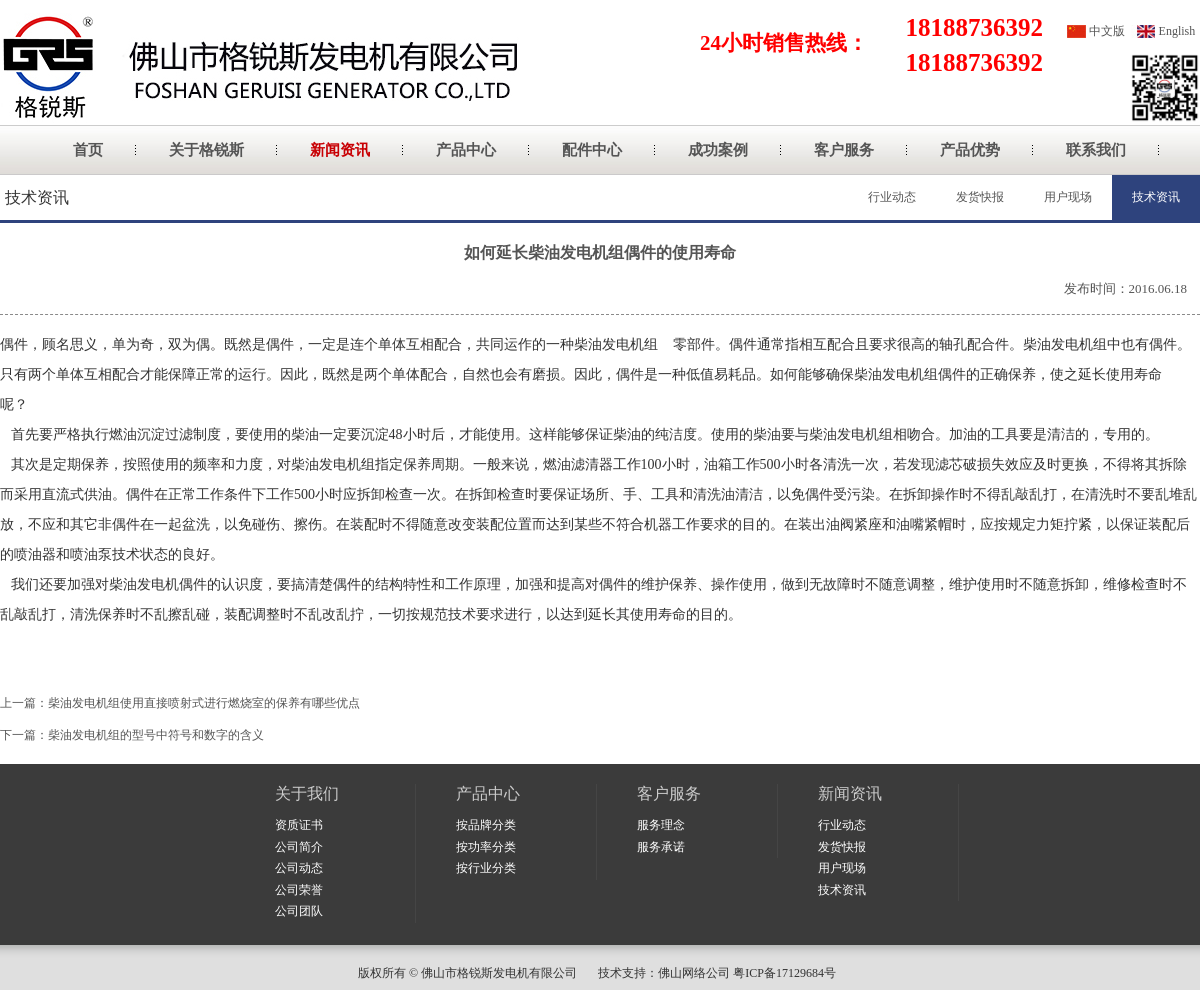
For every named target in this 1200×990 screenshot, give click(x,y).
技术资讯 (1156, 197)
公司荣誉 (299, 890)
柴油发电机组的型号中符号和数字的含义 (156, 735)
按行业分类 (486, 868)
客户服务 (844, 150)
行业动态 (892, 197)
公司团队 (299, 911)
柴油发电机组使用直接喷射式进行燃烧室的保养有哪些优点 (204, 703)
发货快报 (980, 197)
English (1177, 31)
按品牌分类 (486, 825)
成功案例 (718, 150)
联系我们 (1096, 150)
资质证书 (299, 825)
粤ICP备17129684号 (787, 973)
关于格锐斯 (206, 150)
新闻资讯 (340, 150)
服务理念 (661, 825)
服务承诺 (661, 847)
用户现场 (1068, 197)
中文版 (1107, 31)
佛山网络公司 (694, 973)
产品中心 (466, 150)
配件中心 (592, 150)
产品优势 (970, 150)
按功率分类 (486, 847)
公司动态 (299, 868)
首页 (88, 150)
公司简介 (299, 847)
